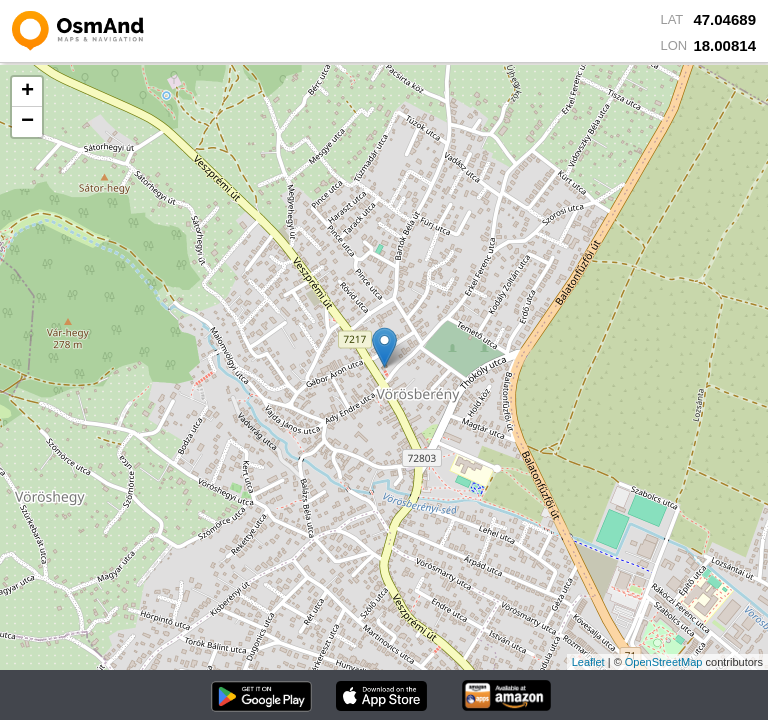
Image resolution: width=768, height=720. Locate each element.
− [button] (27, 122)
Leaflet (588, 662)
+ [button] (27, 92)
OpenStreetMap (664, 662)
